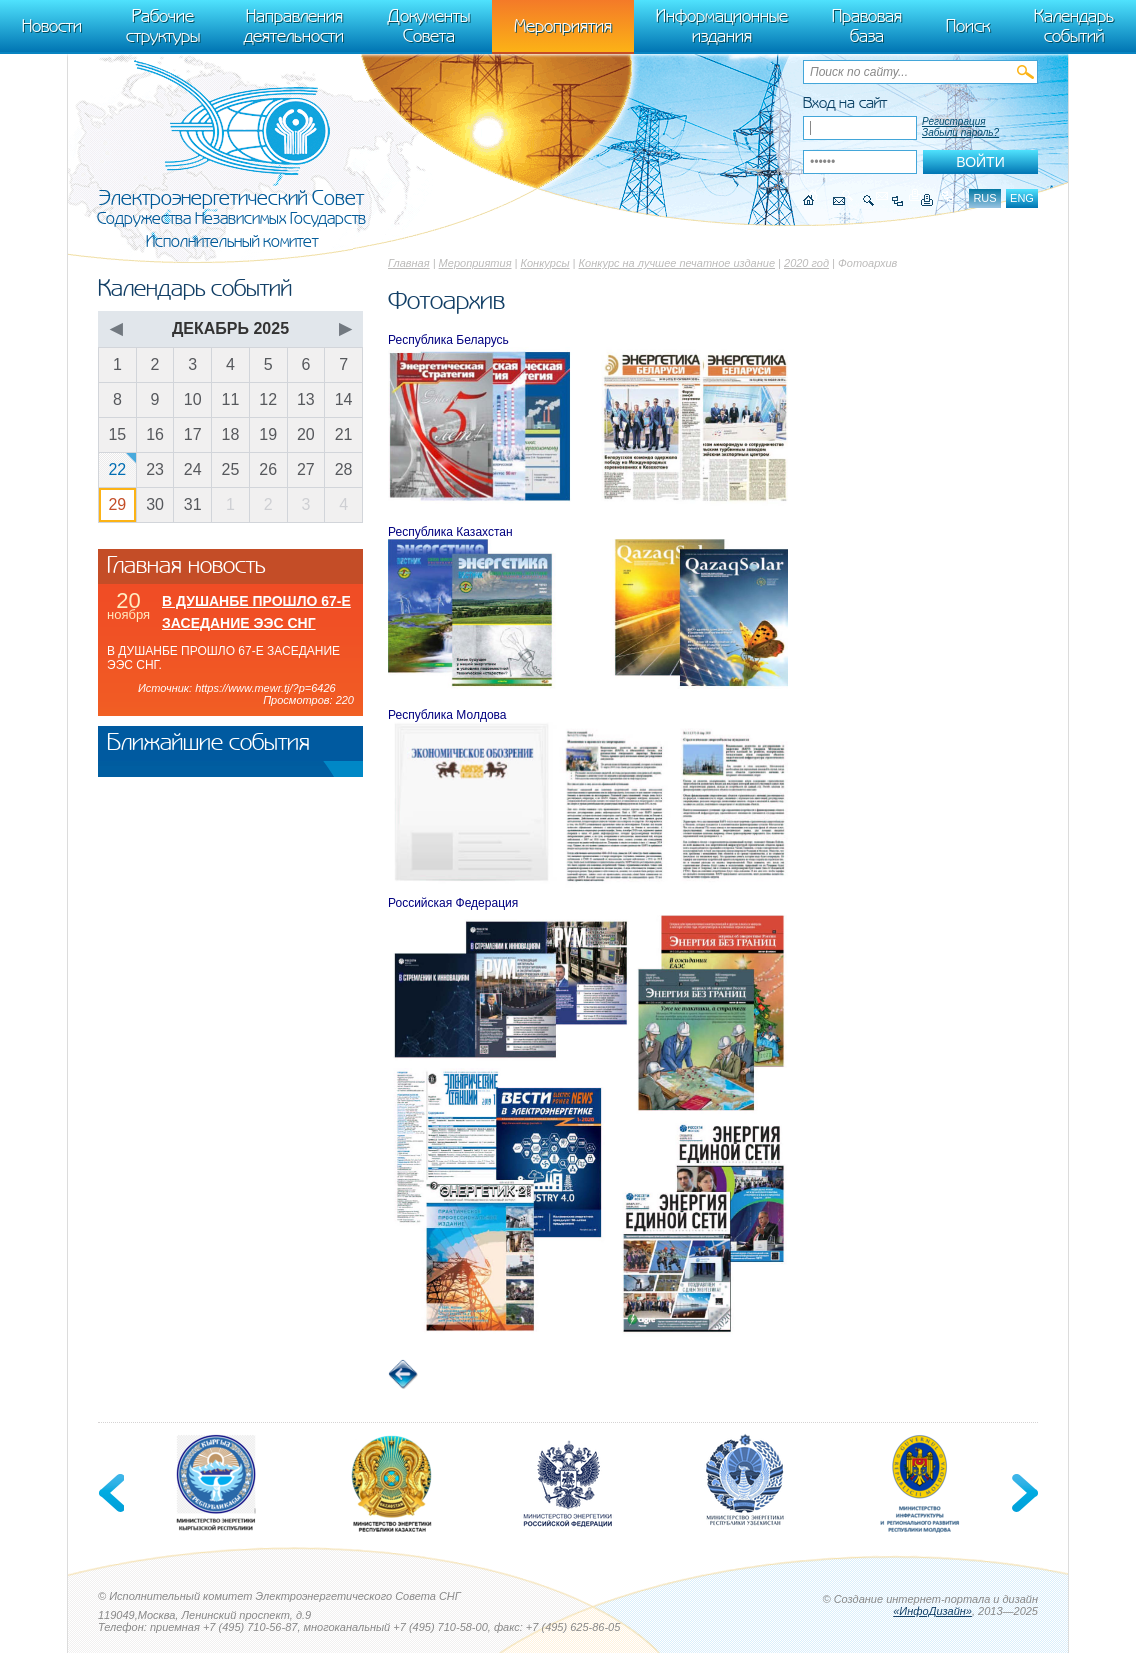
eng (1022, 198)
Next (1023, 1493)
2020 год (806, 263)
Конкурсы (545, 263)
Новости (52, 26)
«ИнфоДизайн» (932, 1611)
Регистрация (954, 121)
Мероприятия (475, 263)
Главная (409, 263)
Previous (113, 1493)
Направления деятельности (294, 26)
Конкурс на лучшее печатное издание (677, 263)
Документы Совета (429, 26)
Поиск (968, 26)
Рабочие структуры (163, 26)
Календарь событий (1074, 26)
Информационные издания (722, 26)
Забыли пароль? (960, 132)
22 (117, 469)
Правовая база (867, 26)
